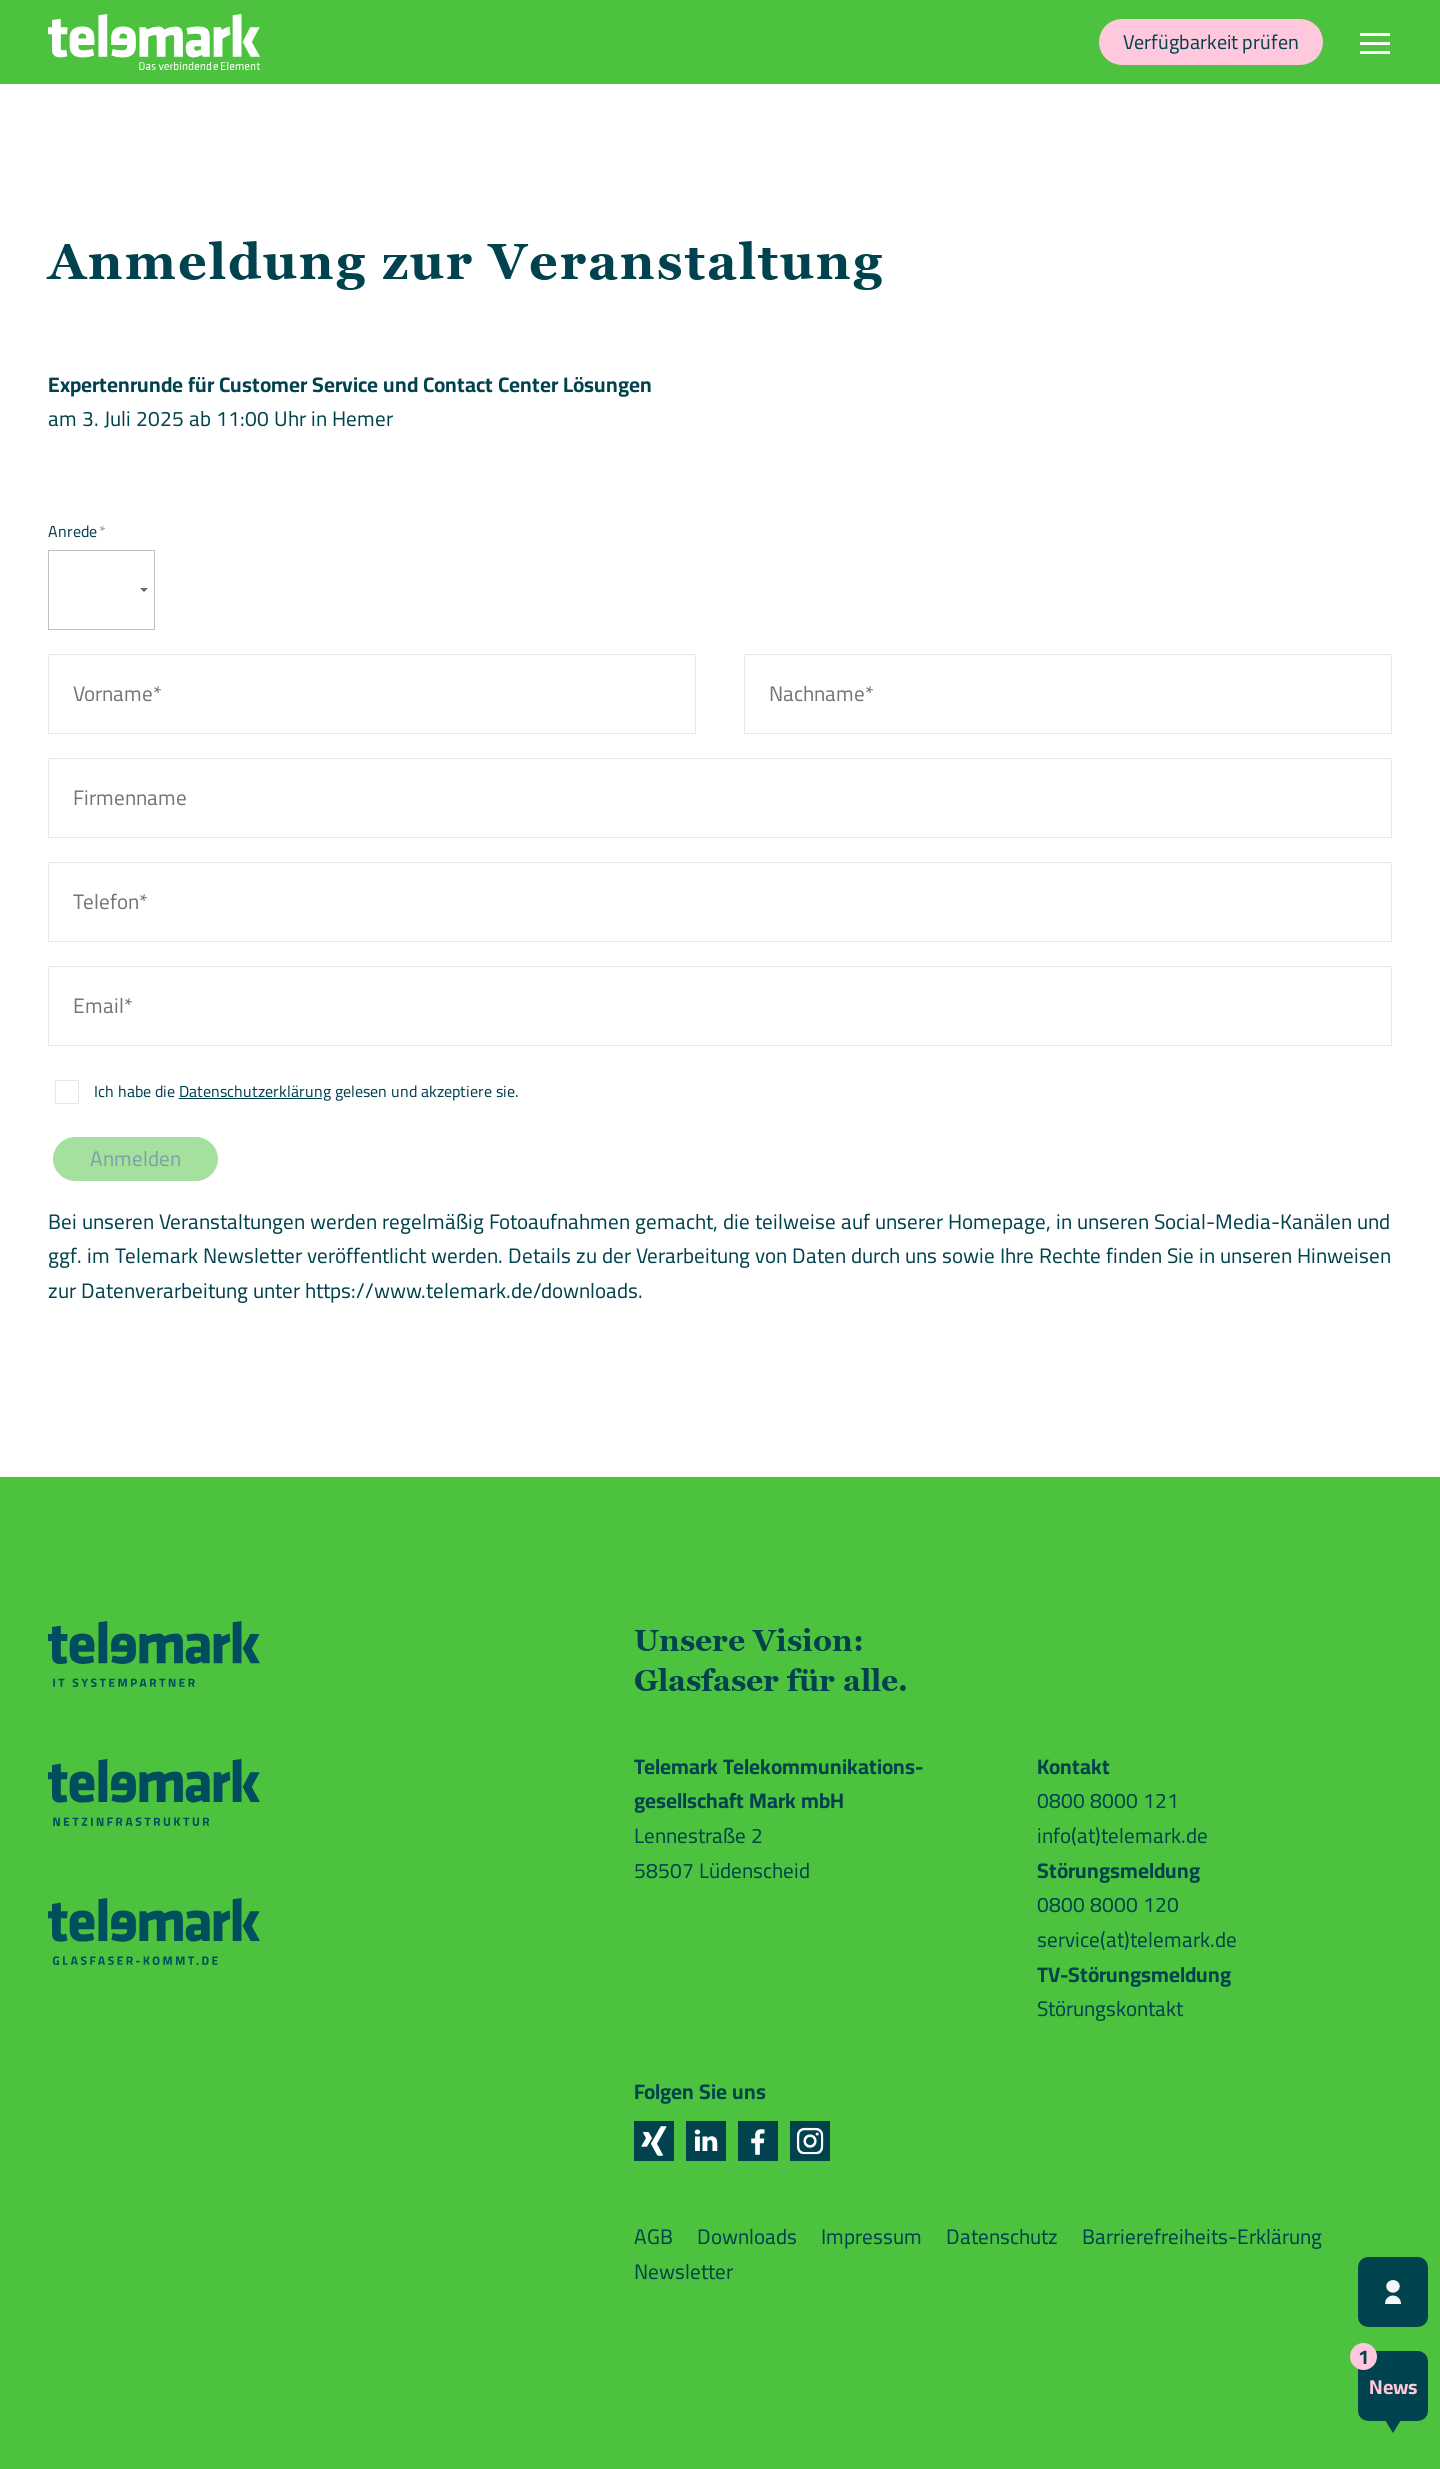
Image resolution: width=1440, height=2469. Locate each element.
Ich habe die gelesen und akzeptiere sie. (306, 1091)
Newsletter (683, 2271)
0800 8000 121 (1108, 1800)
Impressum (871, 2236)
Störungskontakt (1110, 2008)
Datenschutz (1002, 2236)
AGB (653, 2236)
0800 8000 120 (1108, 1904)
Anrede (77, 531)
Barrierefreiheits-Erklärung (1202, 2236)
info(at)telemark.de (1122, 1835)
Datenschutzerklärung (255, 1091)
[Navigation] (1376, 42)
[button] (654, 2141)
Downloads (747, 2236)
